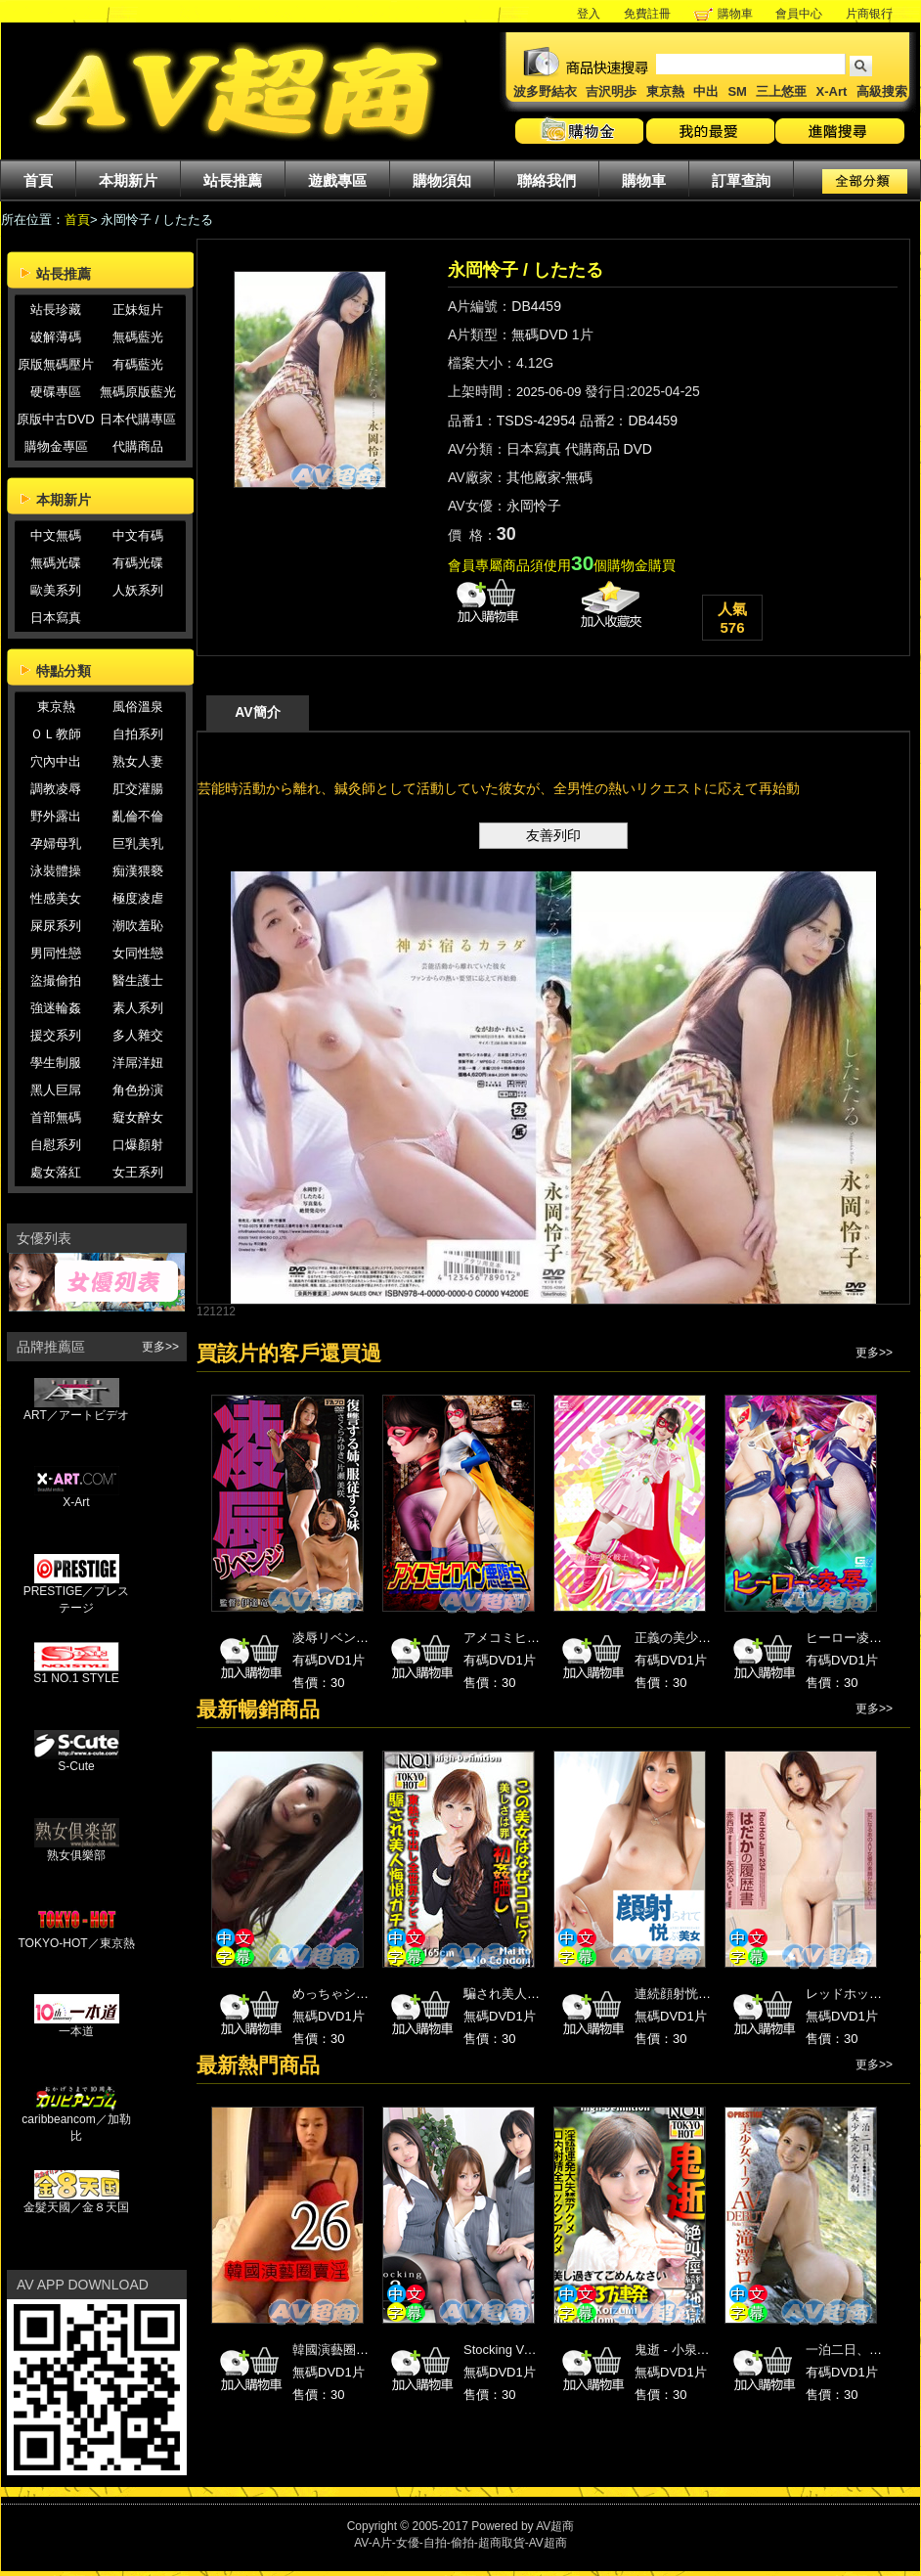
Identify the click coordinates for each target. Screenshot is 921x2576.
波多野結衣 (545, 91)
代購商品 (137, 446)
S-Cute (76, 1761)
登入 (588, 14)
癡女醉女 (137, 1117)
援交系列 (55, 1035)
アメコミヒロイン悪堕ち (533, 1637)
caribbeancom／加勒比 (76, 2122)
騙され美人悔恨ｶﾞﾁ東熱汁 (537, 1993)
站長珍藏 (55, 309)
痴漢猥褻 (137, 871)
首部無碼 (55, 1117)
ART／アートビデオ (76, 1409)
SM (737, 91)
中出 (706, 91)
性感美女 (55, 898)
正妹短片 (137, 309)
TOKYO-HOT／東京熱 (76, 1937)
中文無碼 (55, 535)
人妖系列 (137, 590)
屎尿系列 (55, 925)
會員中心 (798, 14)
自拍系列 (137, 734)
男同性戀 (55, 953)
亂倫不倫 (137, 816)
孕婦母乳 (55, 843)
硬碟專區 (55, 391)
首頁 (38, 180)
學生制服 (55, 1062)
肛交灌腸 (137, 788)
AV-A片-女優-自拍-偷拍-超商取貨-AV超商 (460, 2543)
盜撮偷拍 (55, 980)
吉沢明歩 (611, 91)
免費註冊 (647, 14)
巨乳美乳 (137, 843)
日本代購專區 (138, 419)
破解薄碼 (55, 337)
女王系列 (137, 1172)
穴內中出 (55, 761)
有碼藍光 (137, 364)
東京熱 (665, 91)
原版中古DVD (55, 419)
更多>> (160, 1347)
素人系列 (137, 1007)
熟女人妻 (137, 761)
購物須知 (442, 180)
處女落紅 (55, 1172)
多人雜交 (137, 1035)
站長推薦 (232, 180)
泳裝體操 (55, 871)
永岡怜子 (533, 505)
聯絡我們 (546, 180)
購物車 (735, 14)
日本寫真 (55, 617)
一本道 (76, 2025)
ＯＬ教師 (55, 734)
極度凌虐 (137, 898)
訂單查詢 (741, 180)
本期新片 (128, 180)
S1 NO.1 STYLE (75, 1673)
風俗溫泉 (137, 706)
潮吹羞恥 (137, 925)
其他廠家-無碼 (549, 477)
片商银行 (875, 14)
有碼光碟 (137, 562)
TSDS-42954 (536, 420)
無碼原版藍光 (138, 391)
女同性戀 (137, 953)
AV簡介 (257, 712)
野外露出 (55, 816)
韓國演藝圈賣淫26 (343, 2349)
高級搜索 (881, 91)
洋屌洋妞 (137, 1062)
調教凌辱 (55, 788)
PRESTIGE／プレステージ (76, 1594)
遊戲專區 (337, 180)
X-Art (832, 91)
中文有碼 (137, 535)
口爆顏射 (137, 1144)
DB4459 (536, 306)
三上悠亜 (781, 91)
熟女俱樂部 (76, 1849)
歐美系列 (55, 590)
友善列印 (553, 835)
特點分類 (63, 671)
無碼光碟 (55, 562)
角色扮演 (137, 1090)
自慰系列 (55, 1144)
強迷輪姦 (55, 1007)
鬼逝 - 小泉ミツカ (685, 2349)
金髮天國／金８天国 (76, 2201)
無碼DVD (539, 334)
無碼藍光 (137, 337)
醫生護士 (137, 980)
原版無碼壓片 (56, 364)
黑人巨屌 (55, 1090)
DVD (637, 449)
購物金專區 (56, 446)
